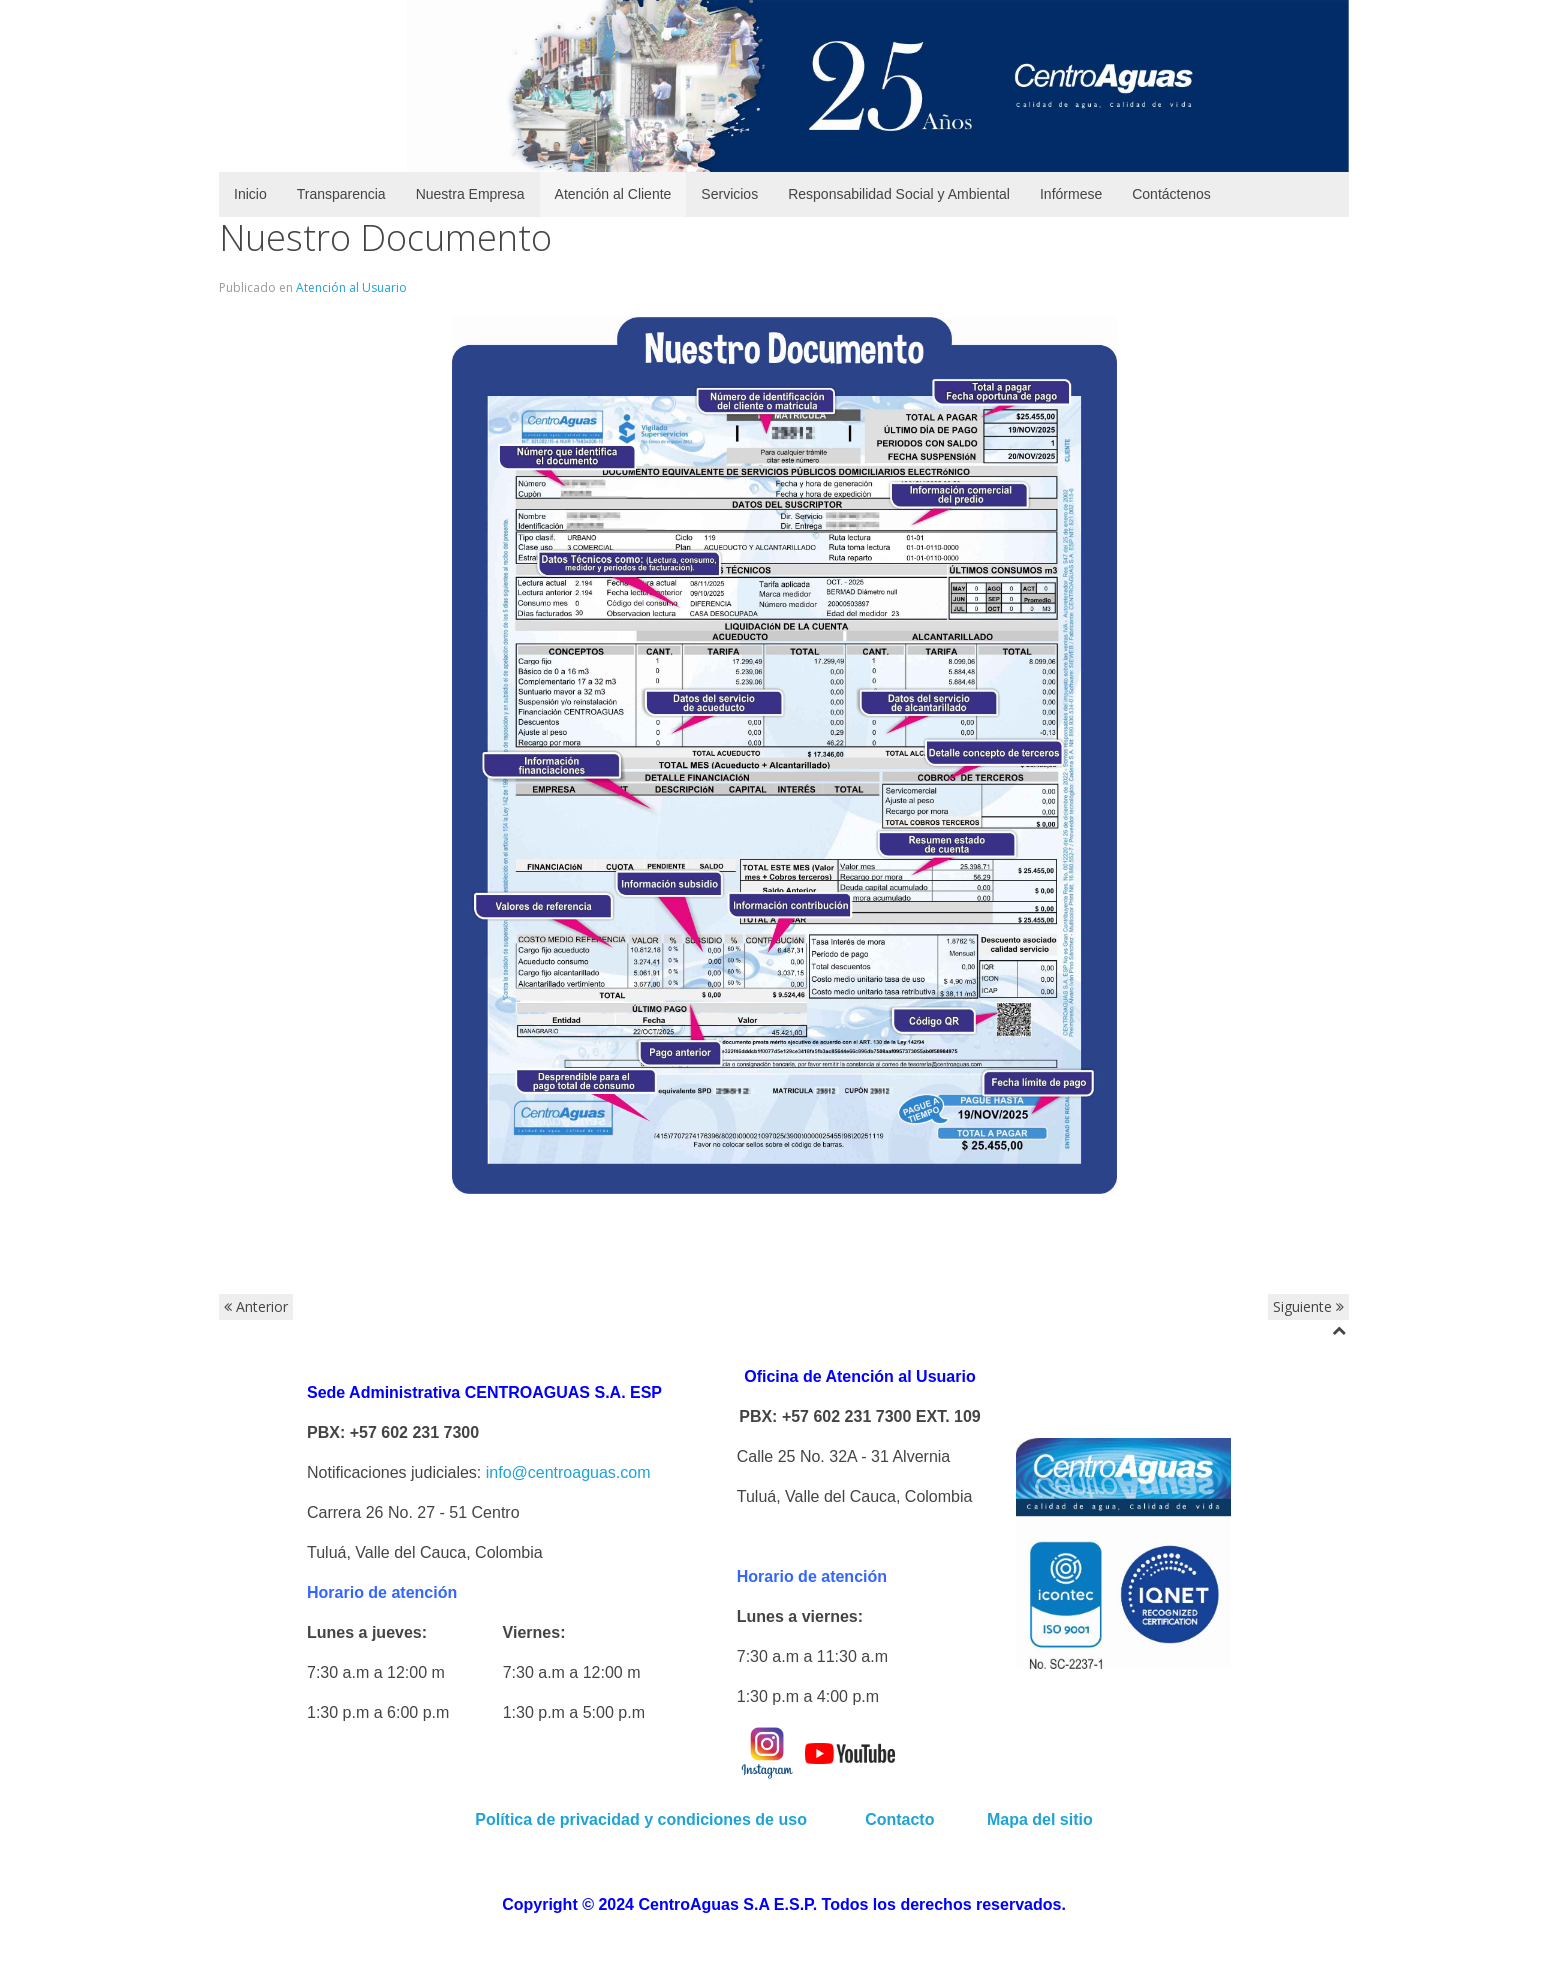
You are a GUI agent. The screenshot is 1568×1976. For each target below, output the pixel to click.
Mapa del (1021, 1819)
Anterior (256, 1306)
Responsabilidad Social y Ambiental (899, 194)
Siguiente (1308, 1306)
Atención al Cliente (613, 194)
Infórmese (1071, 194)
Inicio (250, 194)
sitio (1073, 1819)
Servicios (729, 194)
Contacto (902, 1819)
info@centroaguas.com (568, 1472)
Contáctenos (1171, 194)
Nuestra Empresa (470, 194)
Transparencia (341, 194)
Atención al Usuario (351, 287)
